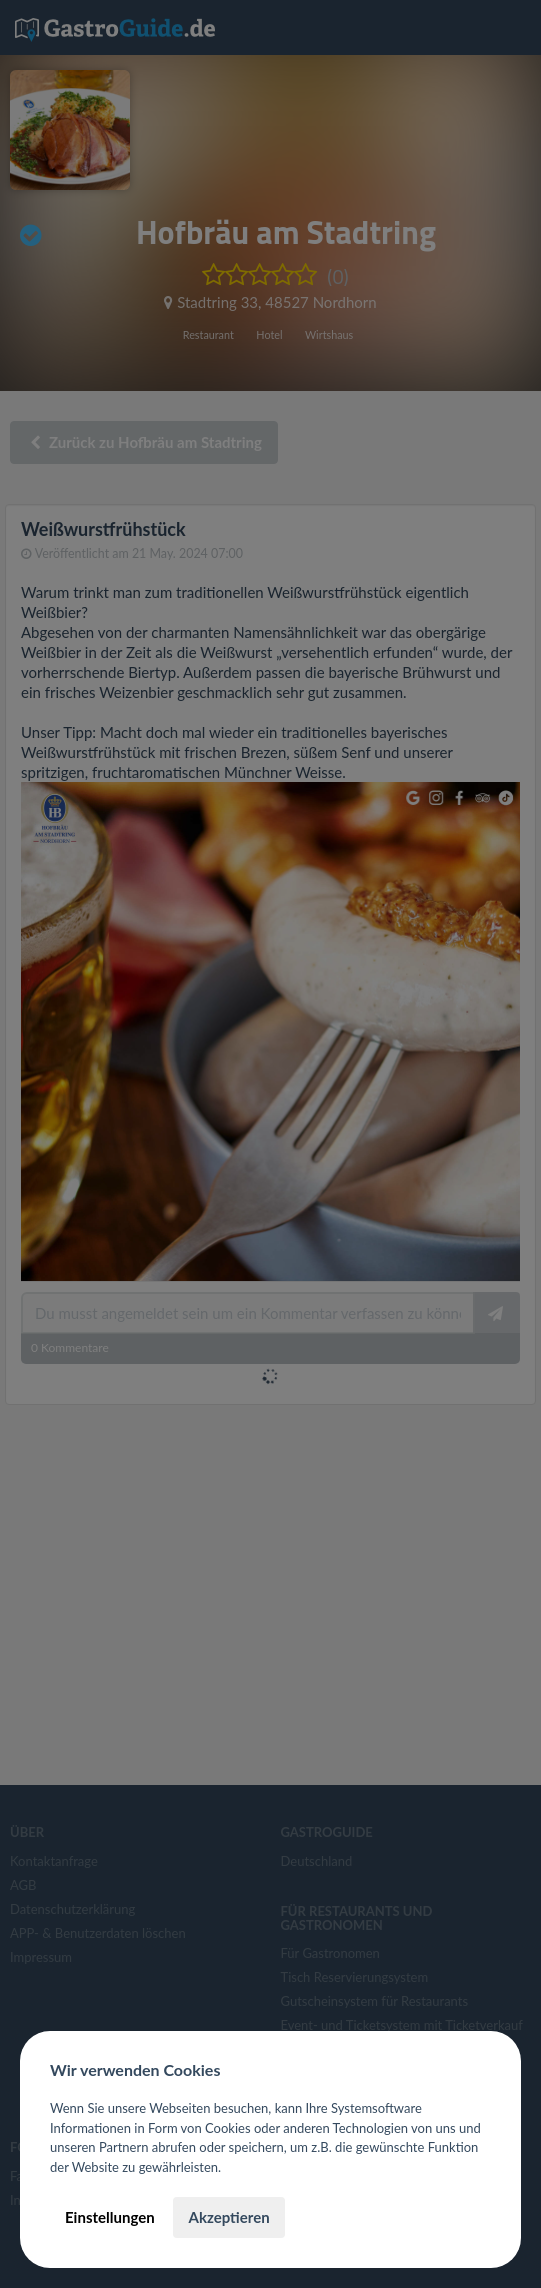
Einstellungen (110, 2217)
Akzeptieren (228, 2217)
